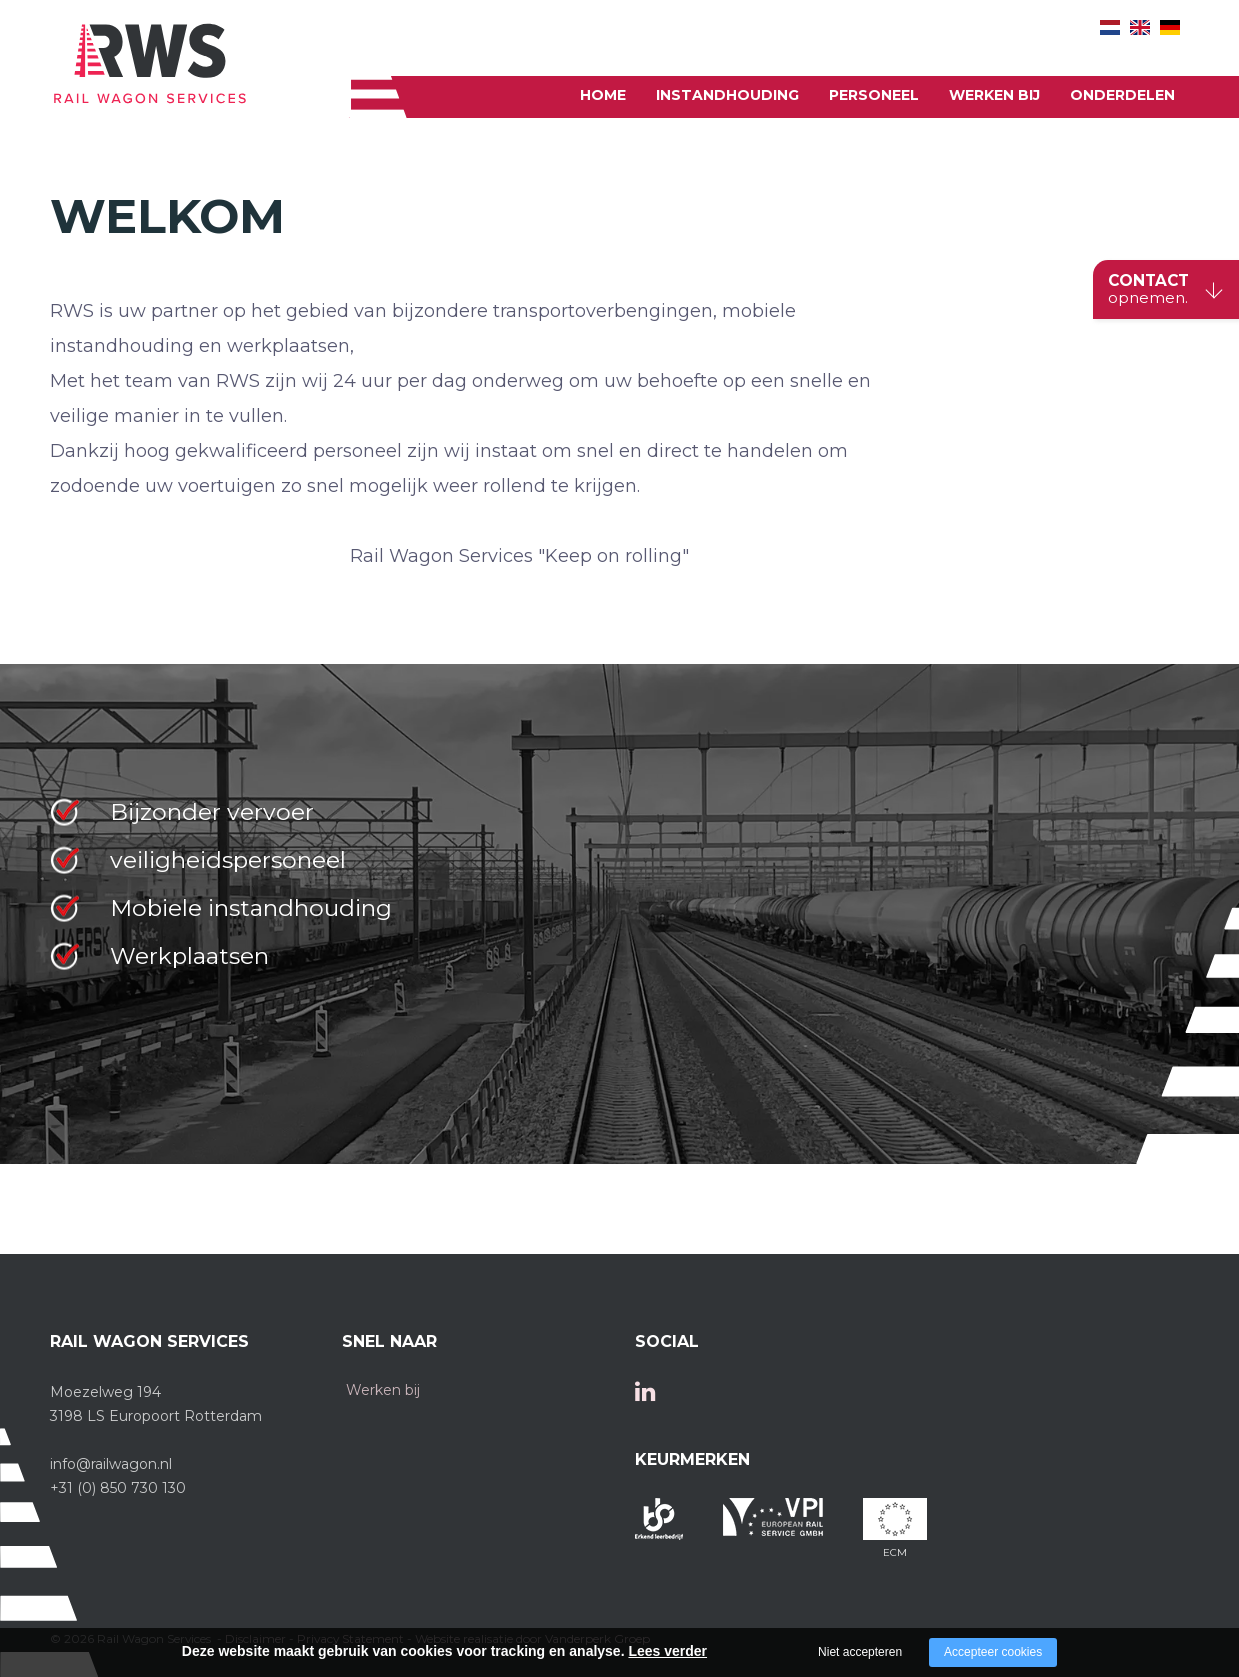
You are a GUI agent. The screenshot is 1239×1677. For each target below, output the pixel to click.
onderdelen (1122, 95)
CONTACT (1148, 290)
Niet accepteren (860, 1652)
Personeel (874, 95)
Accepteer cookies (993, 1652)
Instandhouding (727, 95)
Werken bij (994, 95)
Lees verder (667, 1651)
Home (603, 95)
